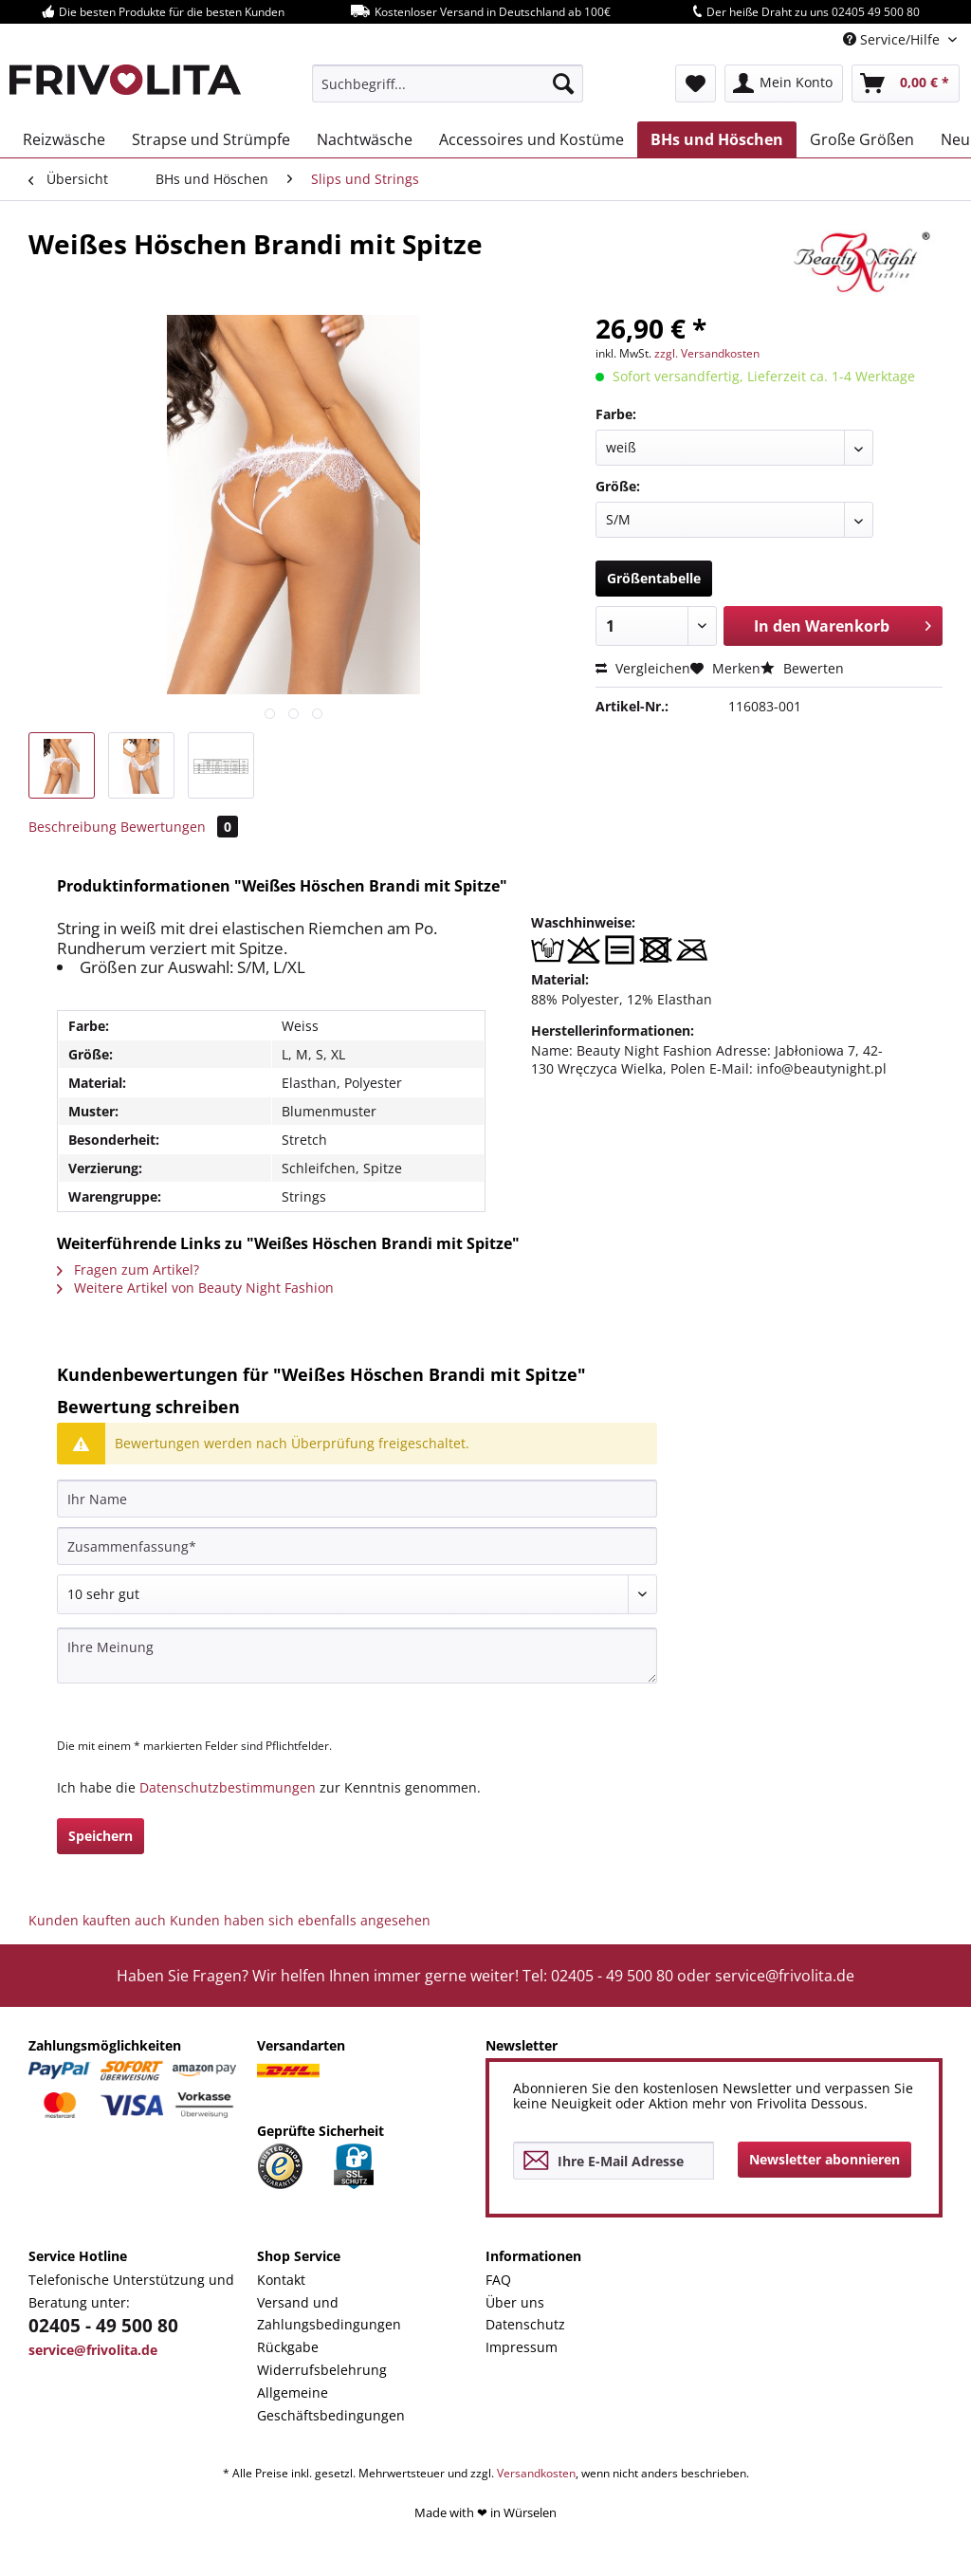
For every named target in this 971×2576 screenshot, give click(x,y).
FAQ (498, 2280)
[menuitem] (448, 83)
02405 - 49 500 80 (103, 2325)
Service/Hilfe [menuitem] (893, 39)
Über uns (515, 2302)
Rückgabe (288, 2347)
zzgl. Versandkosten (707, 353)
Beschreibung (72, 827)
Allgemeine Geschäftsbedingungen (331, 2403)
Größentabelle (654, 578)
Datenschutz (525, 2324)
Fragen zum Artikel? (128, 1269)
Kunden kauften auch (97, 1920)
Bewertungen (179, 827)
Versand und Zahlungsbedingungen (329, 2313)
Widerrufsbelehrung (322, 2370)
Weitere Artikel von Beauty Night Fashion (195, 1288)
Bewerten (802, 668)
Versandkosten (536, 2473)
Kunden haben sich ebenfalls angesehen (300, 1920)
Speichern (100, 1836)
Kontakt (281, 2280)
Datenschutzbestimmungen (227, 1787)
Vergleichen (642, 668)
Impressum (522, 2347)
